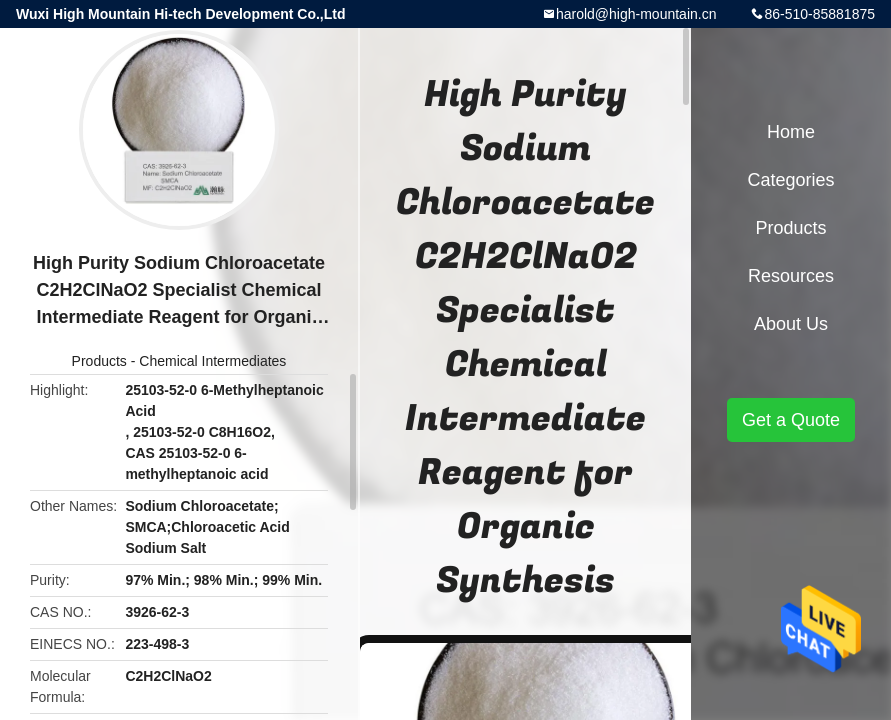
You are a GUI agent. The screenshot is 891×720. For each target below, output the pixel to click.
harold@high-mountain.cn (636, 14)
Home (791, 132)
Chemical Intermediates (212, 361)
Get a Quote (791, 420)
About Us (791, 324)
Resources (791, 276)
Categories (790, 180)
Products (99, 361)
